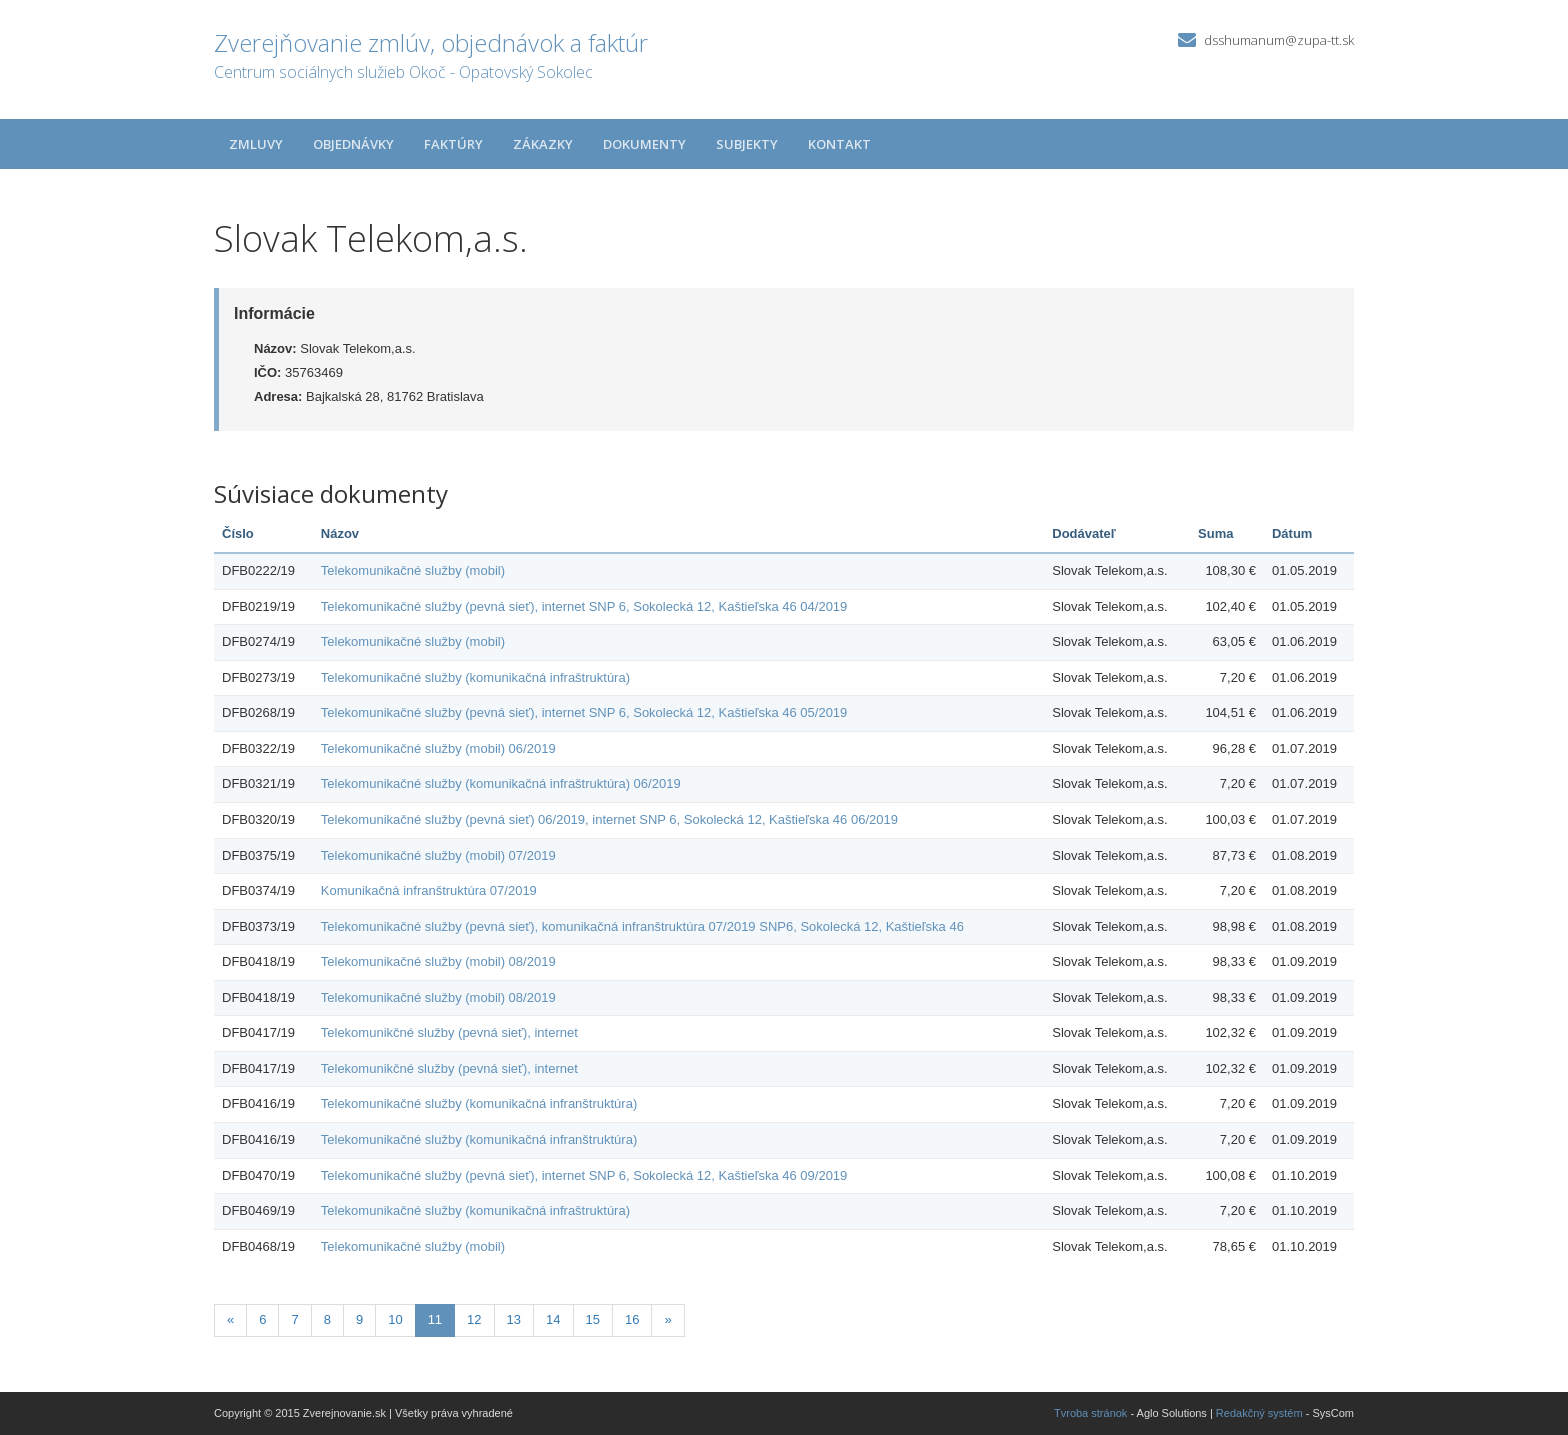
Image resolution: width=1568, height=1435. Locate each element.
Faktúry (453, 144)
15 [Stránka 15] (593, 1319)
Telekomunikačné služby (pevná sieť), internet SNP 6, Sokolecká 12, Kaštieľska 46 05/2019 (584, 712)
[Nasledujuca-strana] (667, 1320)
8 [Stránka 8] (327, 1319)
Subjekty (747, 144)
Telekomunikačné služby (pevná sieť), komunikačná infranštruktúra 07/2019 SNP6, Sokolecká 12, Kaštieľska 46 (642, 926)
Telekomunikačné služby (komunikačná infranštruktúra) (479, 1103)
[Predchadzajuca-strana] (230, 1320)
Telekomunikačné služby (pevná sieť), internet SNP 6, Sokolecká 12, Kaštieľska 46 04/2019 (584, 606)
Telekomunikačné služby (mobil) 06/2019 (438, 748)
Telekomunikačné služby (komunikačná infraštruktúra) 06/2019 (501, 783)
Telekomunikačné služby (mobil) (413, 570)
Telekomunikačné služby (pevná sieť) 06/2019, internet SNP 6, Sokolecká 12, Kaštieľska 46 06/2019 (609, 819)
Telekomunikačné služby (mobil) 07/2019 (438, 855)
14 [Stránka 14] (553, 1319)
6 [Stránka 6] (262, 1319)
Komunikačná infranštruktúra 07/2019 (429, 890)
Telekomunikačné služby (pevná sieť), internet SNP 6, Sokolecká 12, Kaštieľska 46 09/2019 (584, 1175)
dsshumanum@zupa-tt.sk (1279, 40)
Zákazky (543, 144)
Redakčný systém (1259, 1413)
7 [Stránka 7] (294, 1319)
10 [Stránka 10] (395, 1319)
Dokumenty (644, 144)
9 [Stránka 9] (359, 1319)
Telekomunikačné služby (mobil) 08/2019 (438, 961)
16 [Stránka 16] (632, 1319)
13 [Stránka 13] (514, 1319)
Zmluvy (256, 144)
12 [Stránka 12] (474, 1319)
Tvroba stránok (1090, 1413)
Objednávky (353, 144)
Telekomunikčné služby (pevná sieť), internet (449, 1032)
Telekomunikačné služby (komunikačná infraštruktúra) (475, 677)
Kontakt (839, 144)
